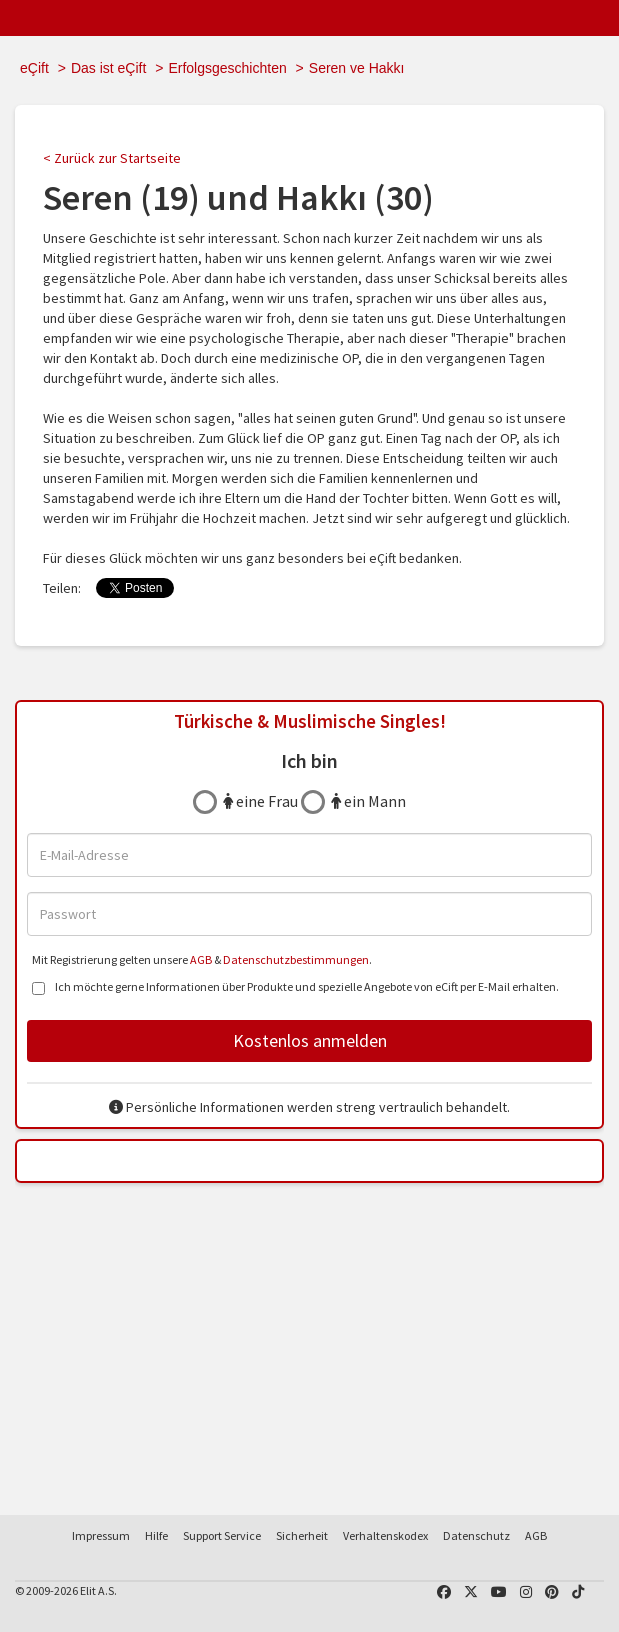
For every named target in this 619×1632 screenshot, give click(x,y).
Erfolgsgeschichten (227, 68)
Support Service (222, 1535)
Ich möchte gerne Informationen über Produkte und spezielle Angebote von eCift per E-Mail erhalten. (295, 988)
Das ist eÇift (108, 68)
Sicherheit (302, 1535)
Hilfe (156, 1535)
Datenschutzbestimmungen (296, 959)
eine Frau (260, 801)
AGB (201, 959)
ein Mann (368, 801)
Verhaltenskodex (385, 1535)
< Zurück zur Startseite (112, 158)
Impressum (101, 1535)
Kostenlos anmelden (310, 1040)
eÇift (34, 68)
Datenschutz (476, 1535)
